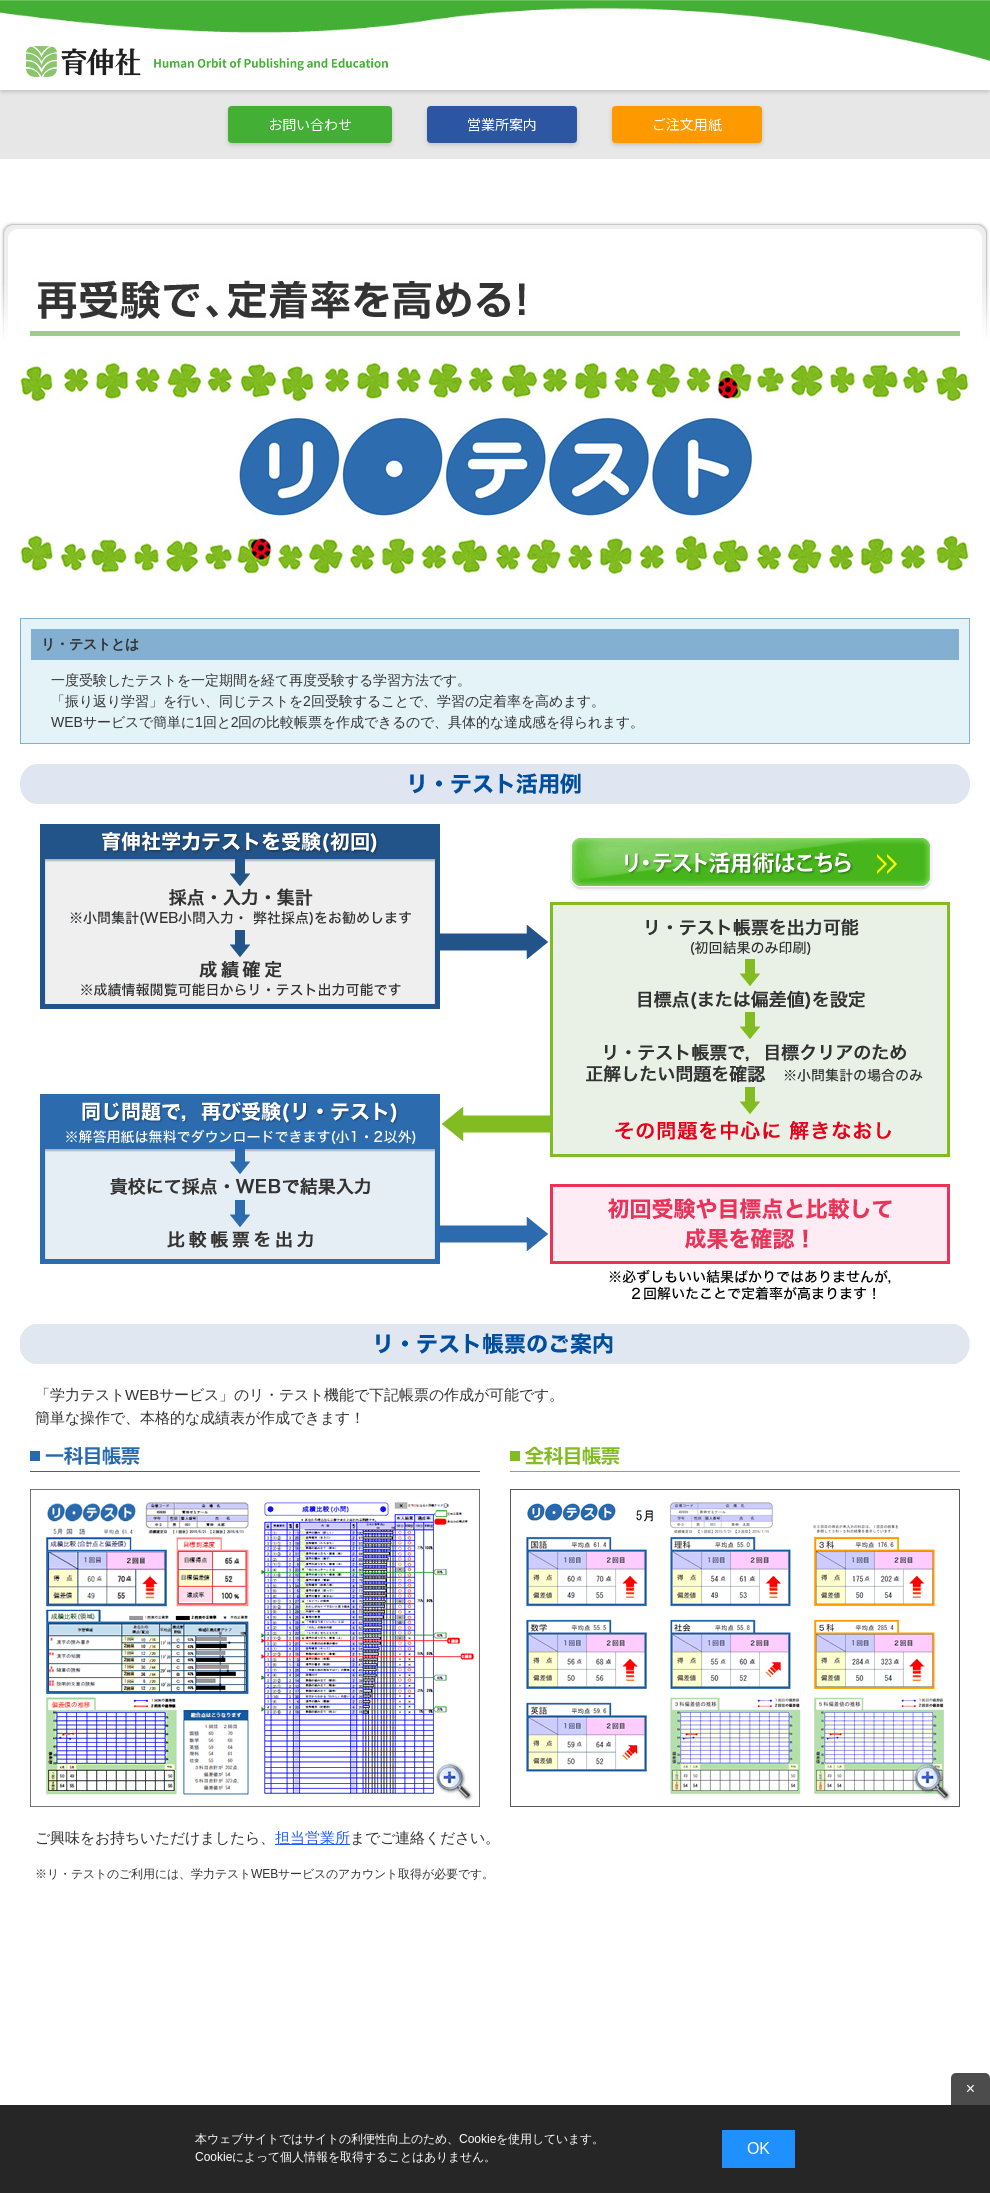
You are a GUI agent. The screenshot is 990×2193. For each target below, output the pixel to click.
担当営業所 (312, 1837)
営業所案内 (502, 124)
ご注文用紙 (687, 124)
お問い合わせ (310, 124)
